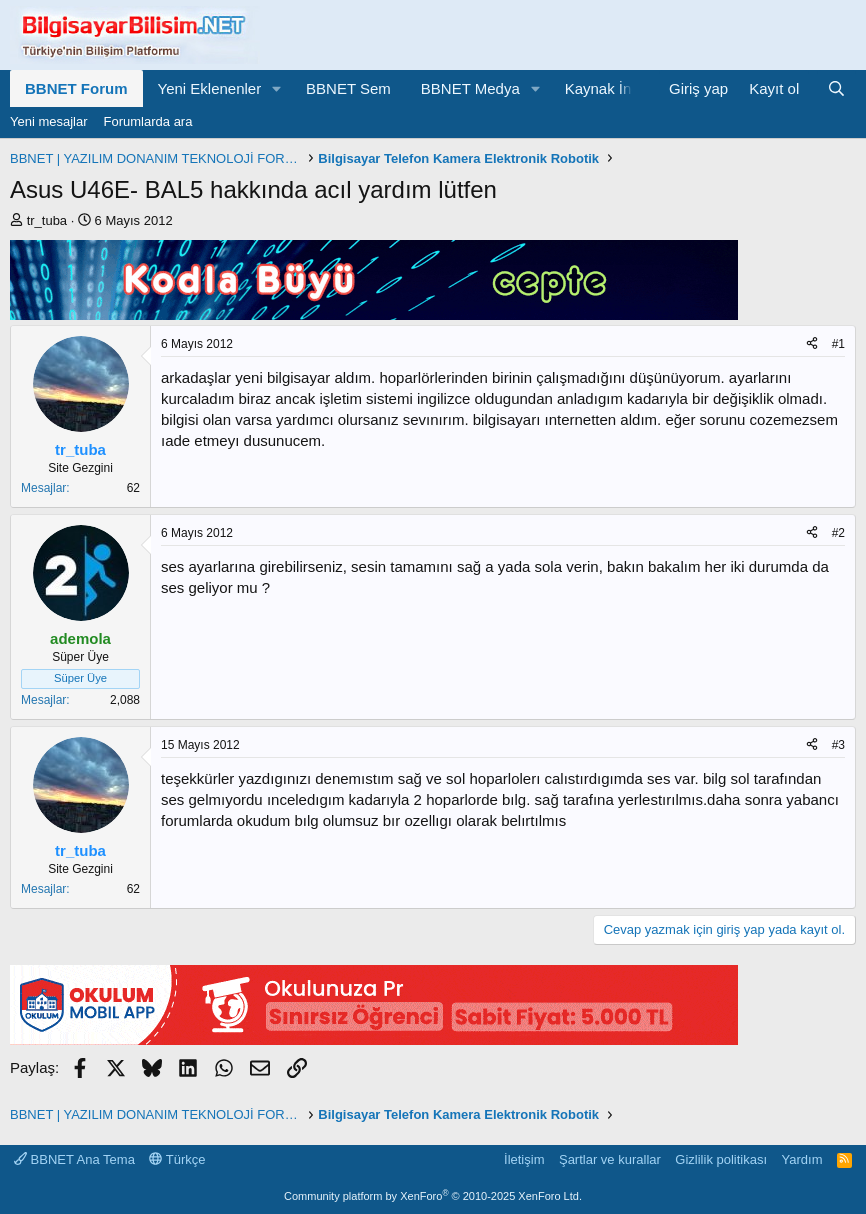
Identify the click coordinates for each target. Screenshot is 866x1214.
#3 (838, 745)
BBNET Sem (348, 88)
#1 (838, 344)
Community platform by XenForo (433, 1196)
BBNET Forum (76, 88)
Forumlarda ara (148, 121)
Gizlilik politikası (721, 1159)
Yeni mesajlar (49, 121)
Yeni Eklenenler (210, 88)
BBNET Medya (470, 88)
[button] (277, 88)
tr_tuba (47, 220)
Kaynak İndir (606, 88)
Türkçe (177, 1159)
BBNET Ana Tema (74, 1159)
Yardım (802, 1159)
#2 (838, 533)
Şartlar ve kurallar (610, 1159)
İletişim (524, 1159)
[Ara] (836, 88)
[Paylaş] (812, 344)
